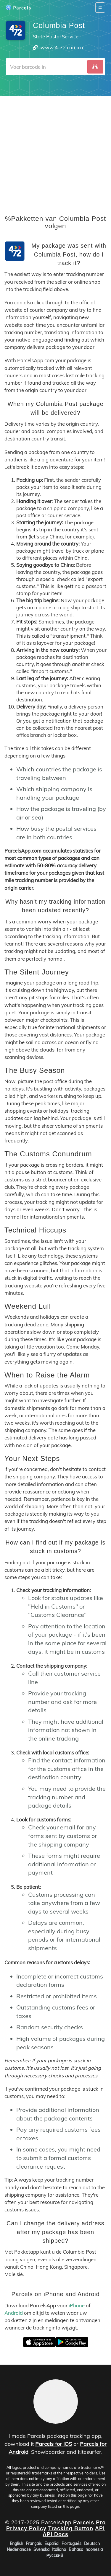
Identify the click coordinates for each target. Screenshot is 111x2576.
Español (51, 2543)
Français (34, 2543)
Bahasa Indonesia (86, 2549)
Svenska (41, 2549)
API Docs (55, 2534)
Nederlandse (19, 2549)
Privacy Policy (26, 2528)
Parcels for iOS (53, 2443)
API (100, 2528)
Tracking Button (70, 2528)
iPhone (77, 2305)
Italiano (59, 2549)
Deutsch (92, 2543)
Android (13, 2313)
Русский (54, 2555)
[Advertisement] (55, 151)
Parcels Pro (89, 2523)
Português (71, 2543)
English (16, 2543)
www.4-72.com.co (62, 47)
